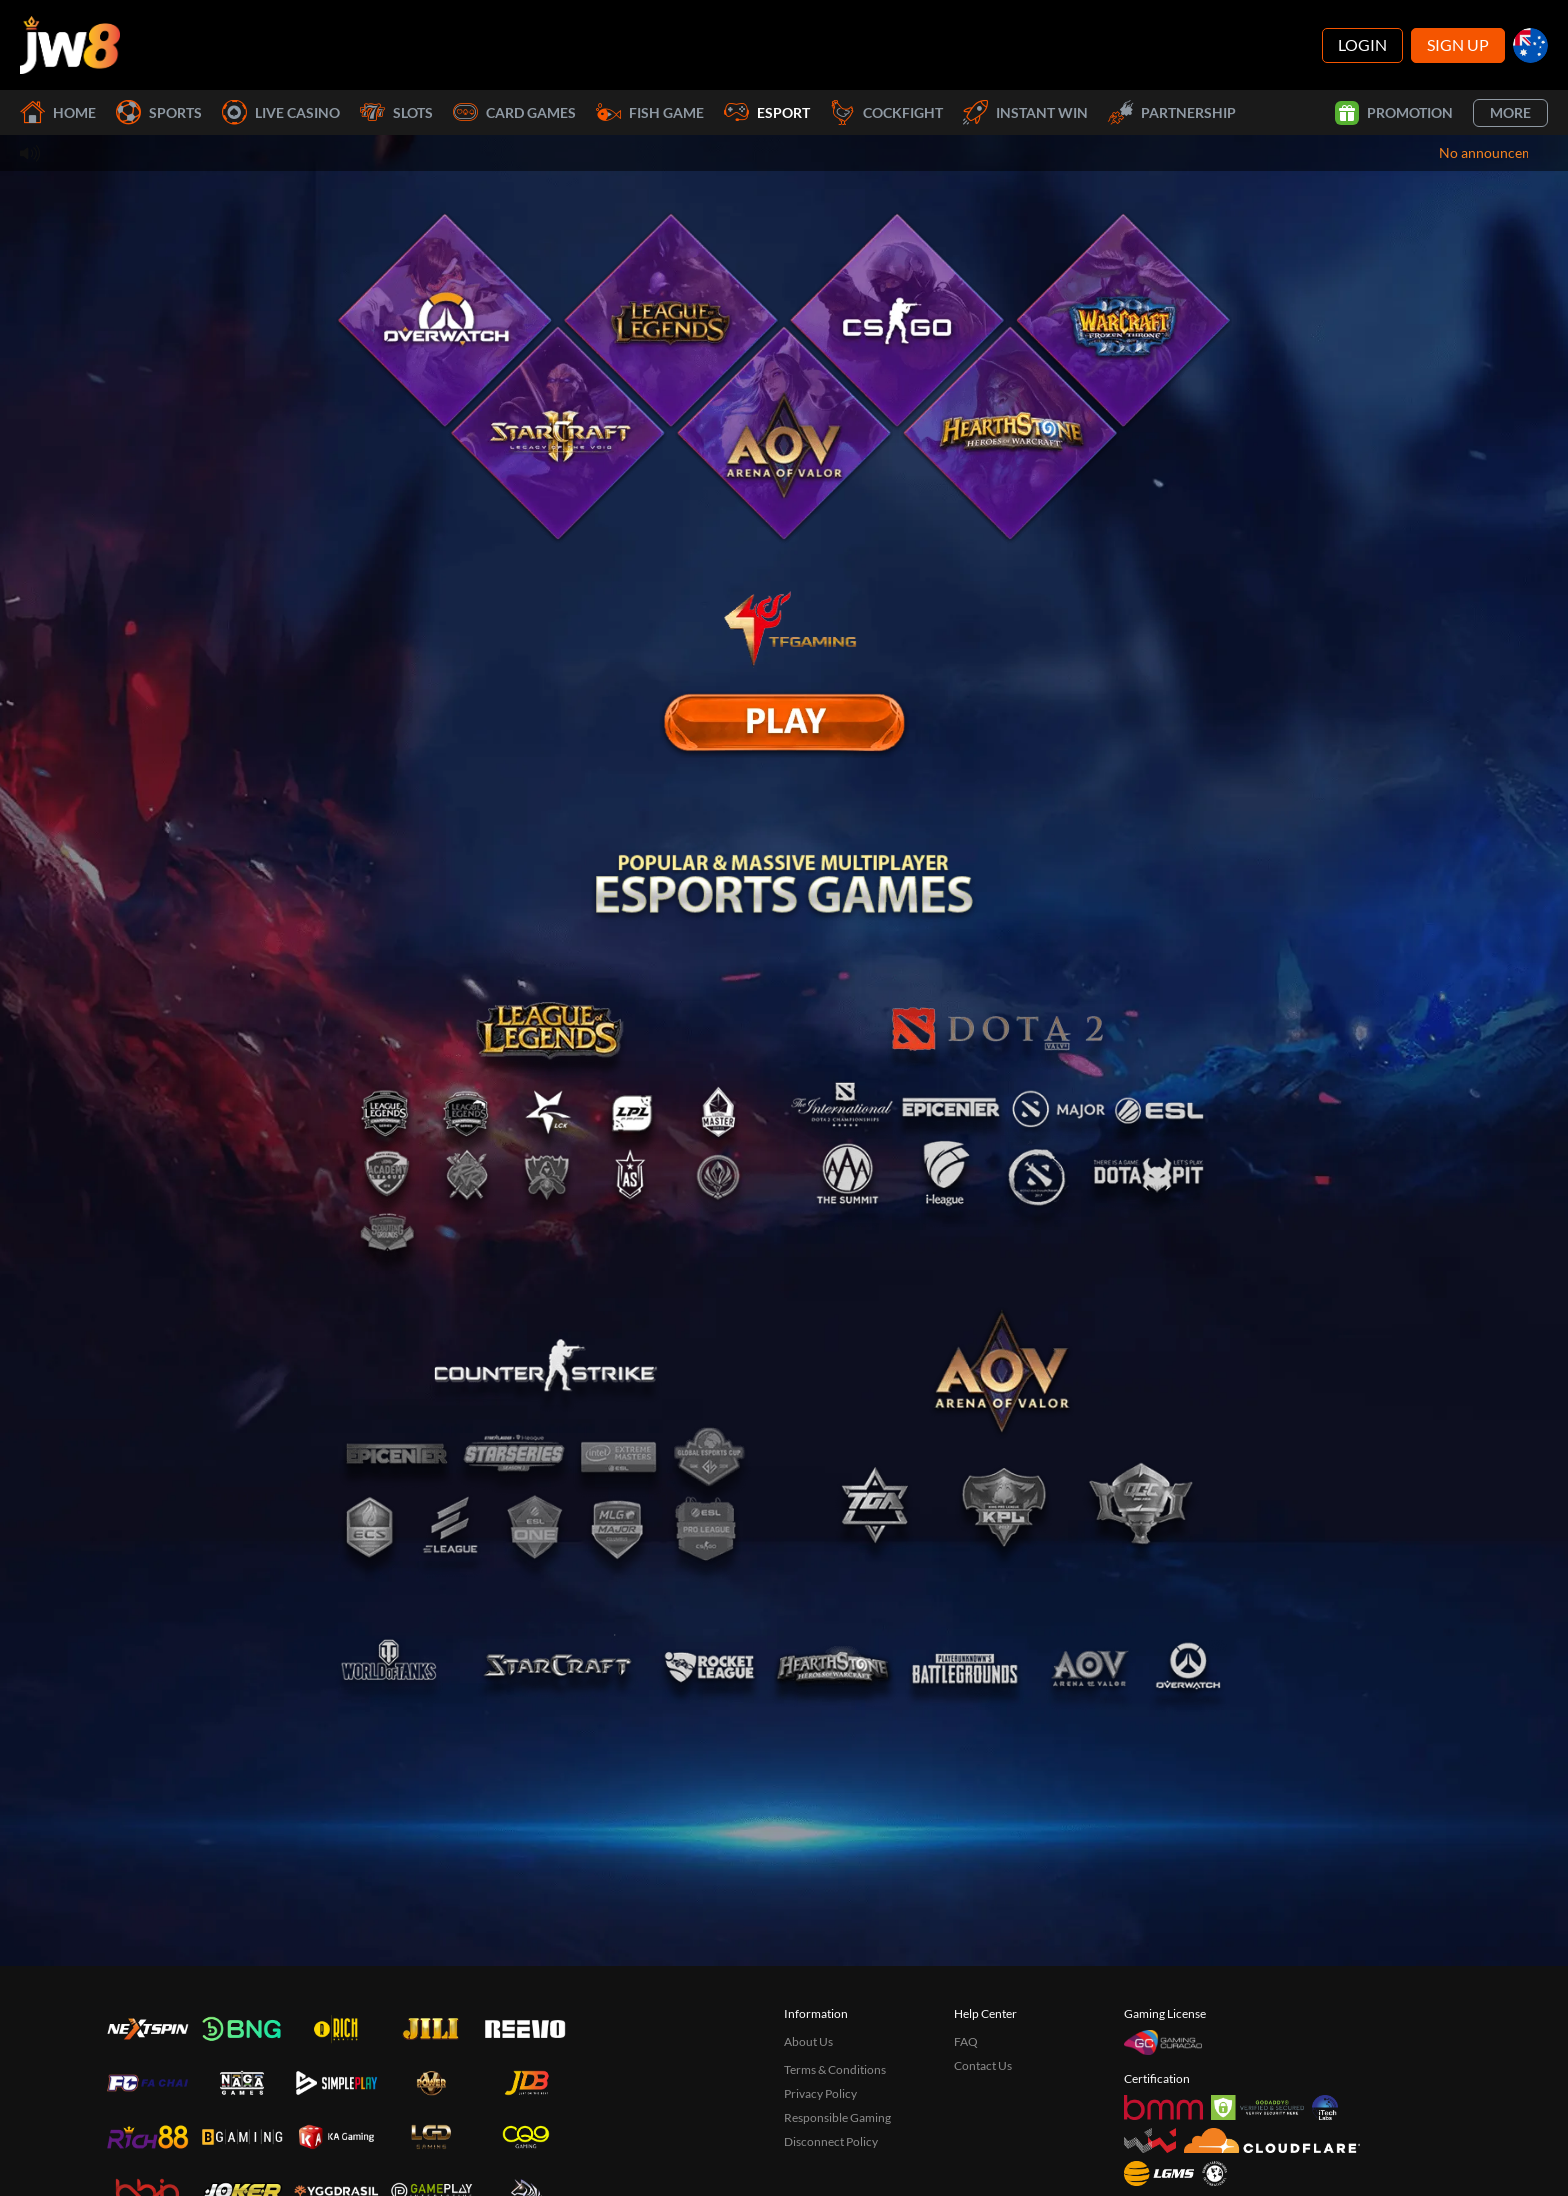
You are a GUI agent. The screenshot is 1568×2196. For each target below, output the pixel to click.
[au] (1530, 45)
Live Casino (281, 112)
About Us (808, 2041)
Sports (159, 112)
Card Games (514, 112)
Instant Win (1025, 112)
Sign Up (1458, 44)
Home (58, 112)
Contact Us (983, 2065)
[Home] (70, 45)
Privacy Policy (820, 2093)
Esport (767, 112)
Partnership (1172, 112)
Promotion (1394, 113)
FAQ (966, 2041)
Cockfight (886, 112)
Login (1362, 44)
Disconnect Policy (831, 2141)
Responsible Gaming (837, 2117)
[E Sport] (784, 722)
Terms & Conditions (835, 2069)
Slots (396, 112)
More (1510, 112)
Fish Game (650, 112)
